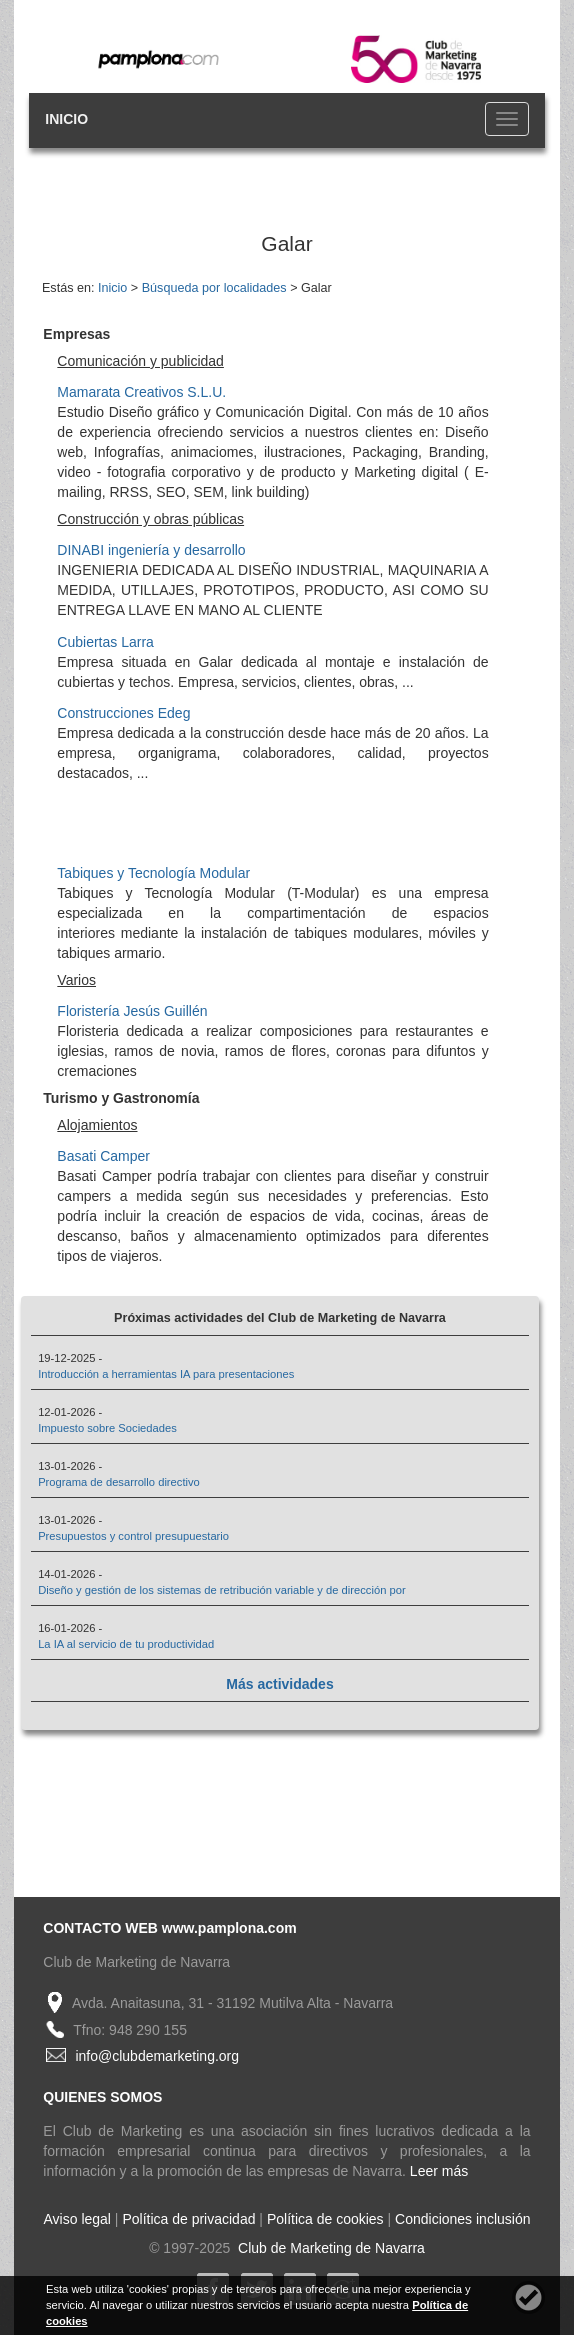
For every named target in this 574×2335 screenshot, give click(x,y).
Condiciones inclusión (462, 2219)
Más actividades (279, 1684)
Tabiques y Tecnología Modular (153, 873)
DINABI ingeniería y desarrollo (151, 550)
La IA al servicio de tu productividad (126, 1644)
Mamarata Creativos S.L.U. (141, 392)
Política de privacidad (188, 2219)
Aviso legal (77, 2219)
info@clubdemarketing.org (157, 2056)
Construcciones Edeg (123, 713)
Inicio (112, 288)
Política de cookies (325, 2219)
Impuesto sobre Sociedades (107, 1428)
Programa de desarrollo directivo (119, 1482)
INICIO (66, 119)
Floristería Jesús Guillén (132, 1011)
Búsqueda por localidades (214, 288)
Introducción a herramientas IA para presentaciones (166, 1374)
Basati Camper (103, 1156)
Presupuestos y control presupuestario (133, 1536)
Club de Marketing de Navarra (329, 2248)
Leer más (439, 2171)
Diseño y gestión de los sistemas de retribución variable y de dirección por (222, 1590)
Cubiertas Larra (105, 642)
